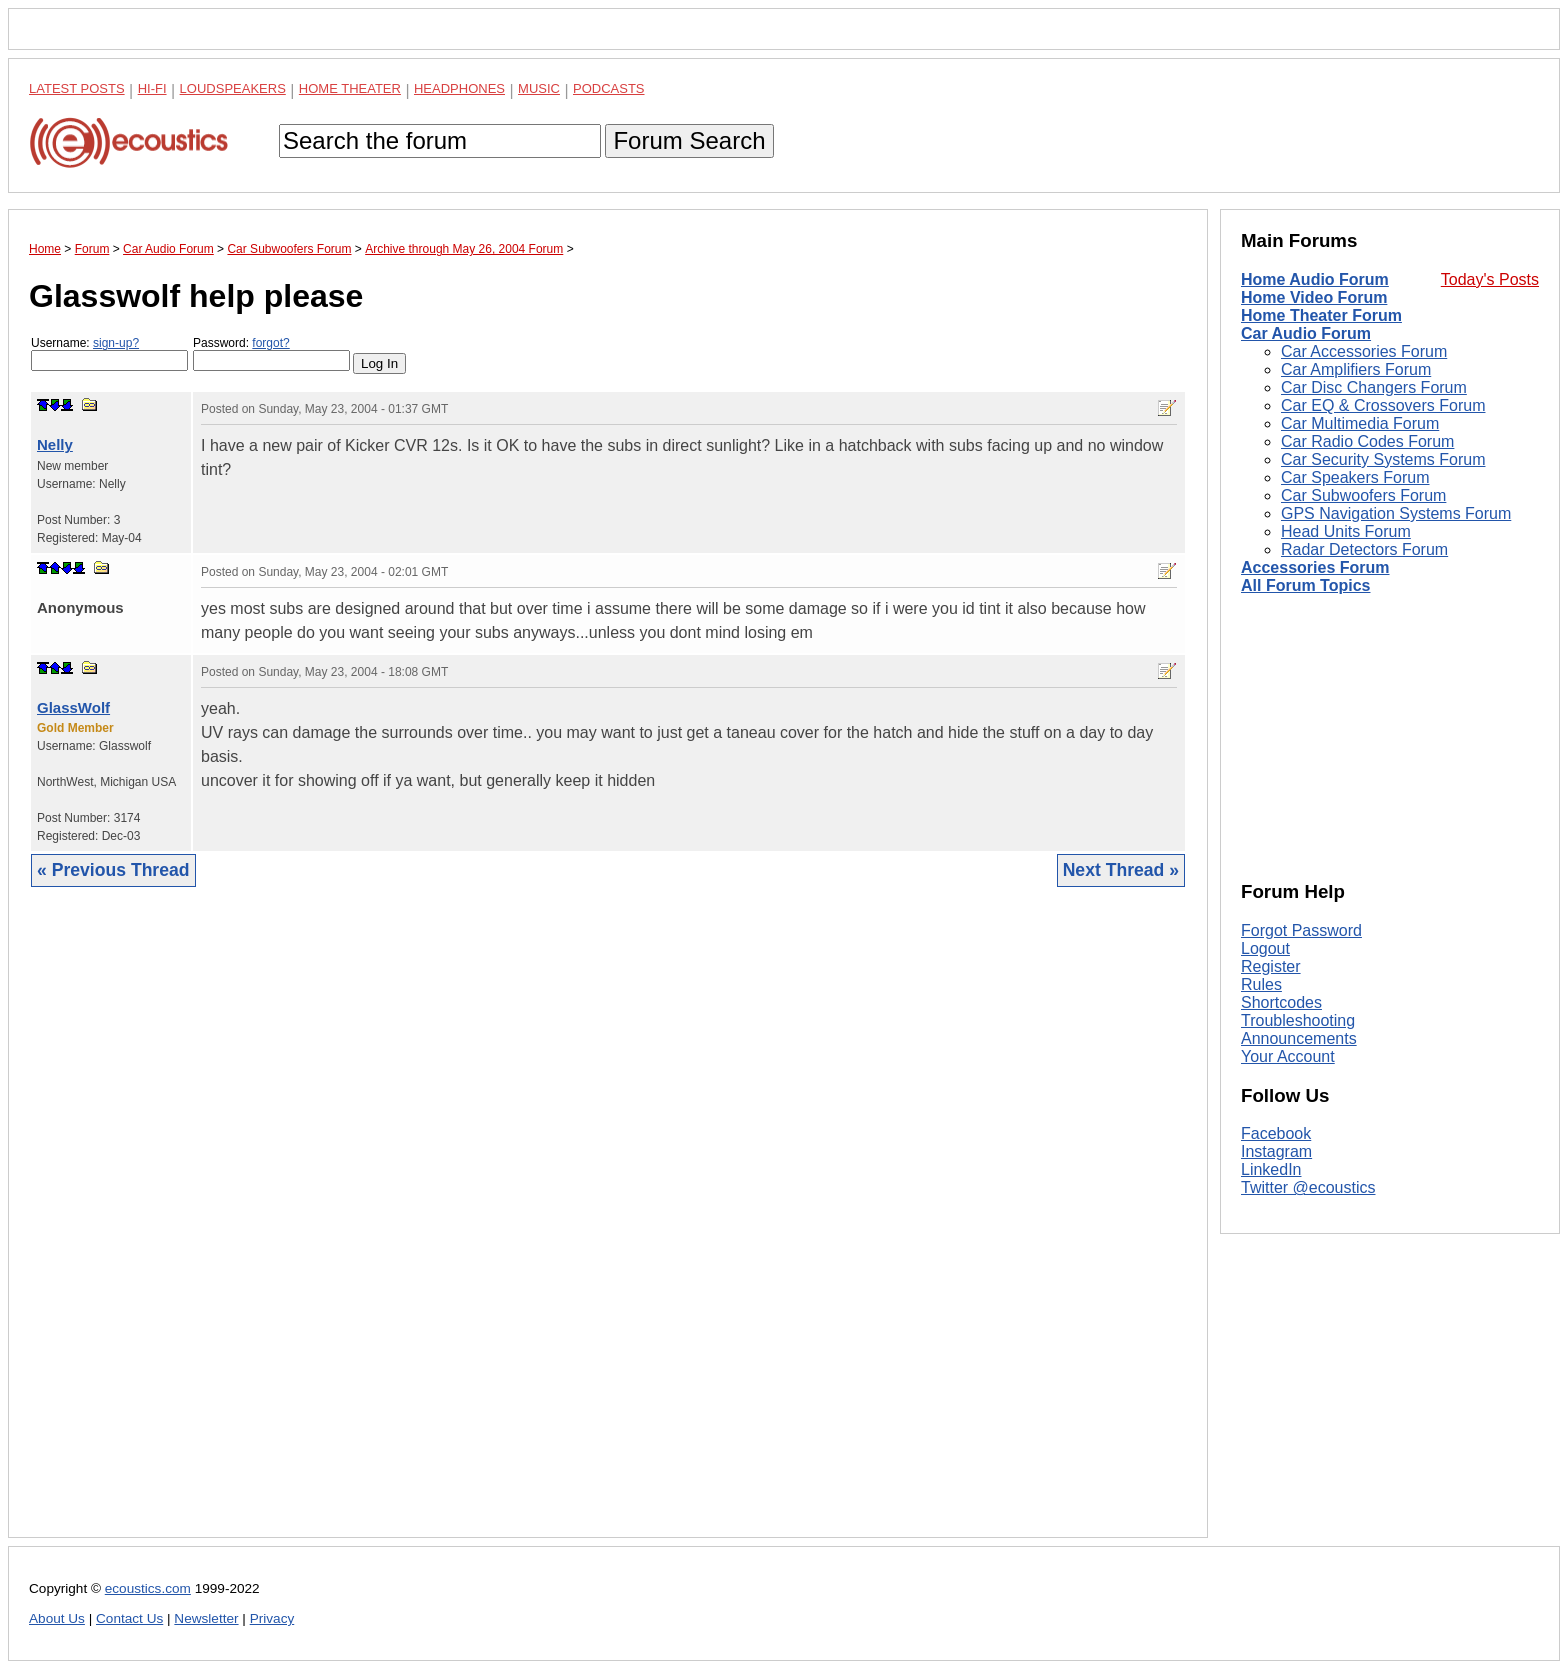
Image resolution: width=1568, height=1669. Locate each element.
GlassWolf (73, 707)
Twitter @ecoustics (1308, 1187)
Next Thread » (1121, 870)
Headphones (459, 88)
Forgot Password (1301, 930)
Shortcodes (1281, 1002)
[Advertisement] (608, 1227)
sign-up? (116, 343)
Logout (1265, 948)
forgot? (270, 343)
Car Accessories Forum (1364, 351)
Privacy (272, 1618)
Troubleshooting (1298, 1020)
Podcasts (609, 88)
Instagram (1276, 1151)
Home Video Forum (1314, 297)
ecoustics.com (148, 1588)
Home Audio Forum (1315, 279)
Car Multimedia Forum (1360, 423)
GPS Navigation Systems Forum (1396, 513)
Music (539, 88)
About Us (57, 1618)
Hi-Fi (152, 88)
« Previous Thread (113, 870)
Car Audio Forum (1306, 333)
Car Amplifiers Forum (1356, 369)
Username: (109, 353)
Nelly (55, 444)
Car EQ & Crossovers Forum (1383, 405)
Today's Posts (1490, 279)
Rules (1261, 984)
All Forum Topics (1305, 585)
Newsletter (206, 1618)
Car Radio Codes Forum (1367, 441)
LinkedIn (1271, 1169)
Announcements (1299, 1038)
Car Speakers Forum (1355, 477)
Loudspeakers (233, 88)
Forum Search (689, 140)
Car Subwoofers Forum (1363, 495)
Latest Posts (77, 88)
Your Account (1288, 1056)
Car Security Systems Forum (1383, 459)
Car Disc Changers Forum (1374, 387)
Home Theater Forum (1321, 315)
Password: (271, 353)
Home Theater (350, 88)
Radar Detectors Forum (1364, 549)
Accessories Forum (1315, 567)
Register (1271, 966)
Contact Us (129, 1618)
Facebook (1276, 1133)
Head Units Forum (1346, 531)
